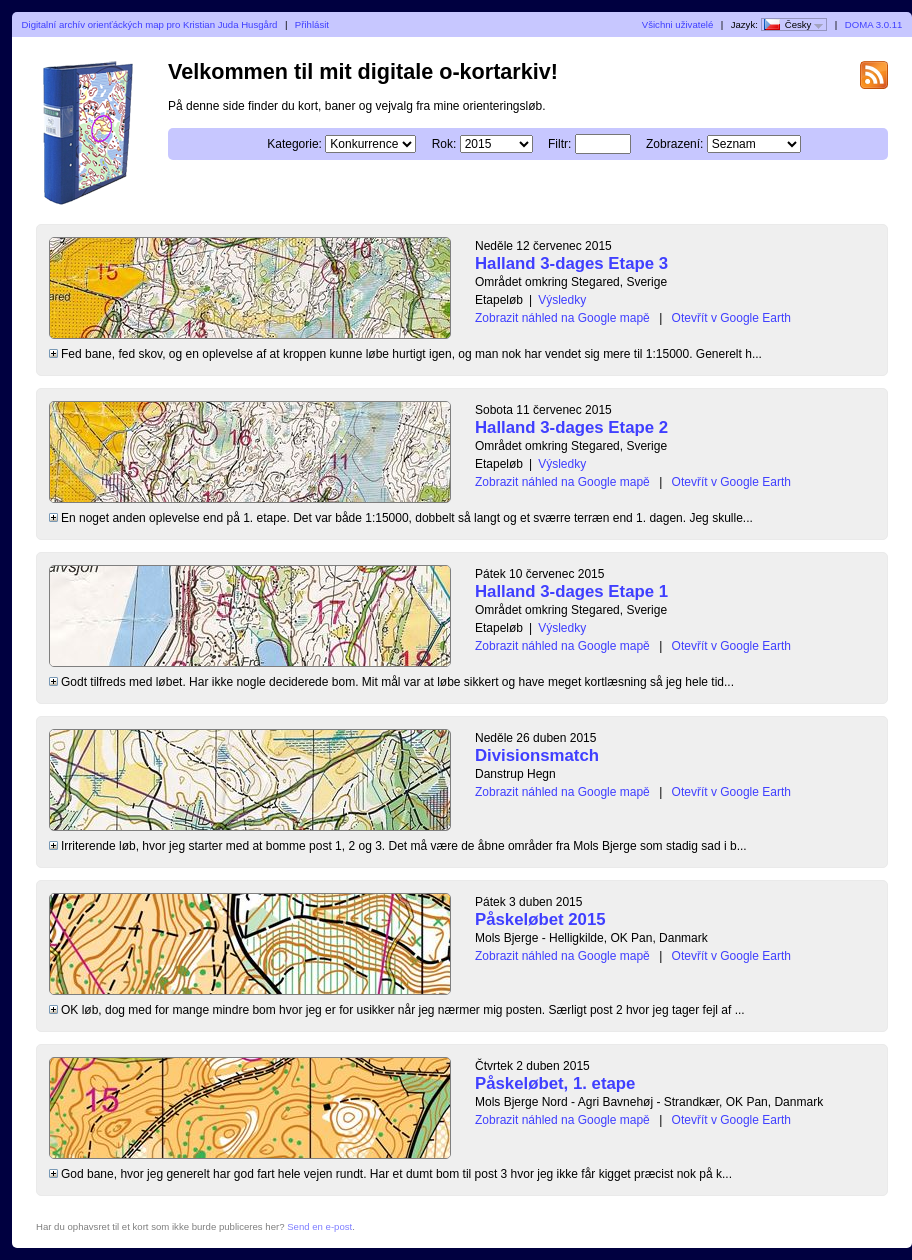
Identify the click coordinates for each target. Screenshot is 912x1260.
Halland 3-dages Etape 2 (571, 427)
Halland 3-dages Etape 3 (571, 263)
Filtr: (559, 144)
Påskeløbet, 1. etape (555, 1083)
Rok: (444, 144)
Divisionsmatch (537, 755)
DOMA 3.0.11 (874, 24)
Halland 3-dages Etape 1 (571, 591)
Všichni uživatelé (677, 24)
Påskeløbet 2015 (540, 919)
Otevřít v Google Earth (731, 318)
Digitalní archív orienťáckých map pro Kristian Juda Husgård (150, 24)
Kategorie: (294, 144)
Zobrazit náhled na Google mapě (562, 318)
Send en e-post (319, 1226)
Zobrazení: (674, 144)
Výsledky (562, 300)
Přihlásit (312, 24)
